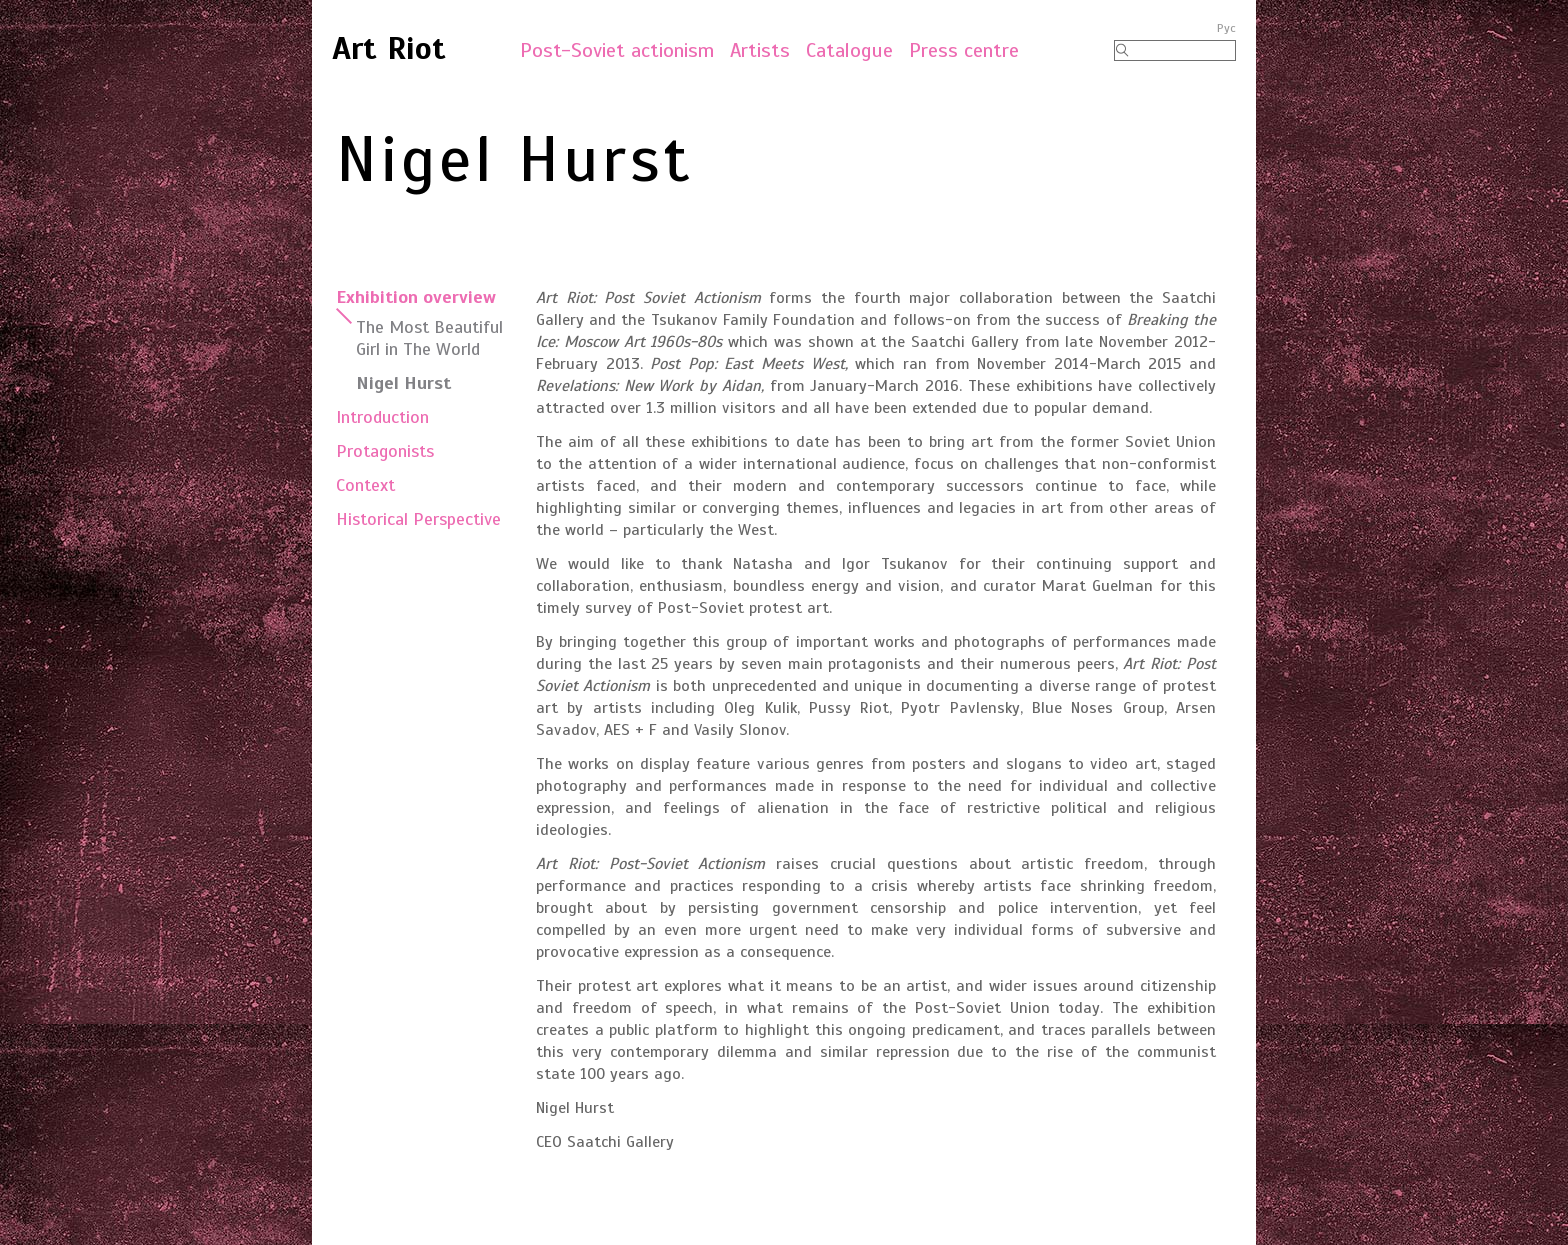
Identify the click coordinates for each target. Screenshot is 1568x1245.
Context (365, 485)
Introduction (382, 417)
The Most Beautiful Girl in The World (429, 338)
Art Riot (389, 48)
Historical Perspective (418, 519)
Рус (1226, 28)
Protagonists (385, 451)
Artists (760, 50)
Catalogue (849, 50)
